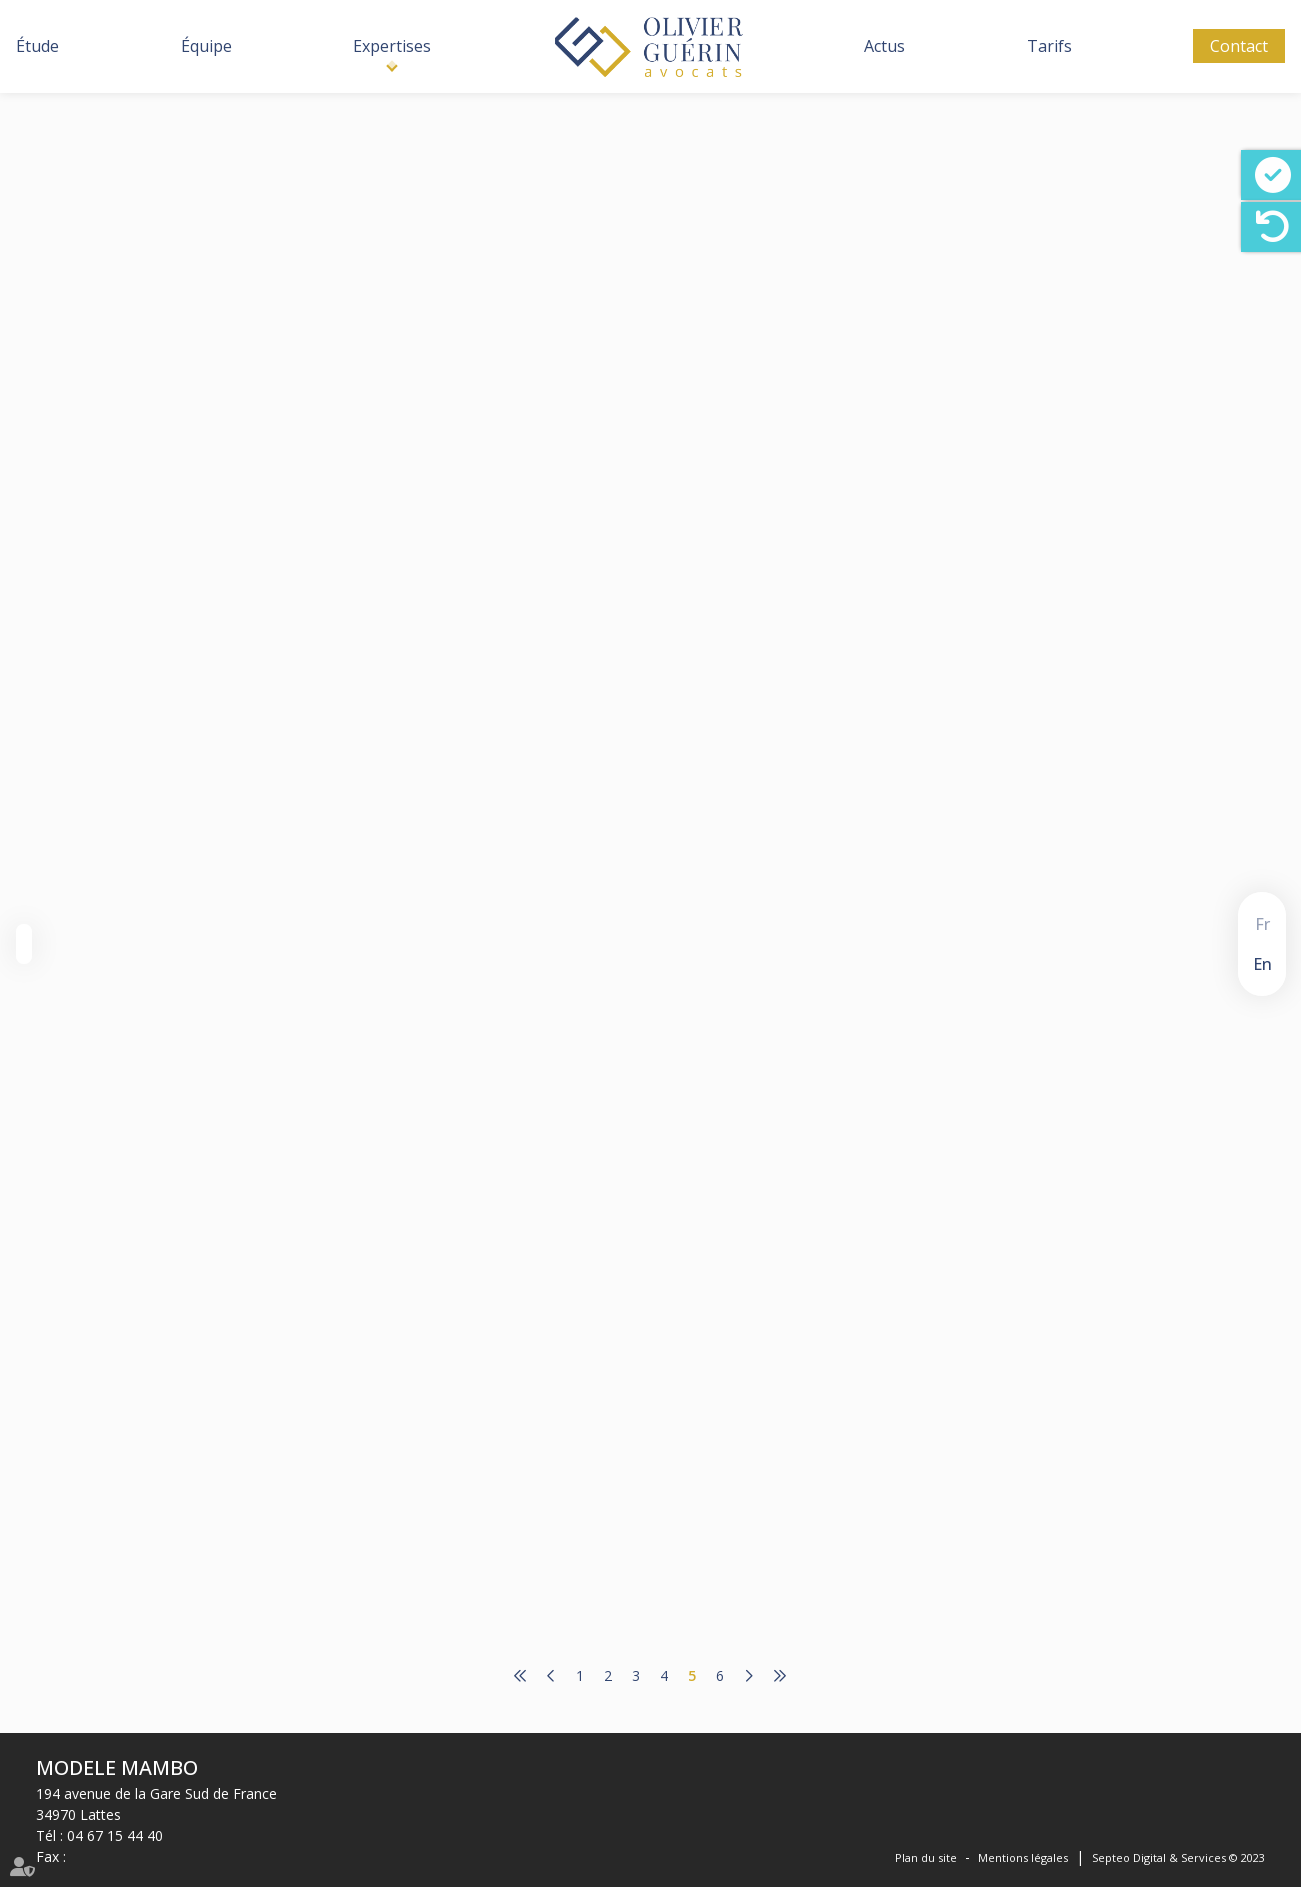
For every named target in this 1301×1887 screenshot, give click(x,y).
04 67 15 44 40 (115, 1835)
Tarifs (1049, 46)
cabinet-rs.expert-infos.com (665, 287)
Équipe (206, 46)
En (1262, 964)
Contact (1239, 46)
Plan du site (926, 1857)
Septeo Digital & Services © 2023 (1178, 1857)
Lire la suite (581, 413)
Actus (884, 46)
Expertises (392, 46)
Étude (37, 46)
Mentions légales (1023, 1857)
